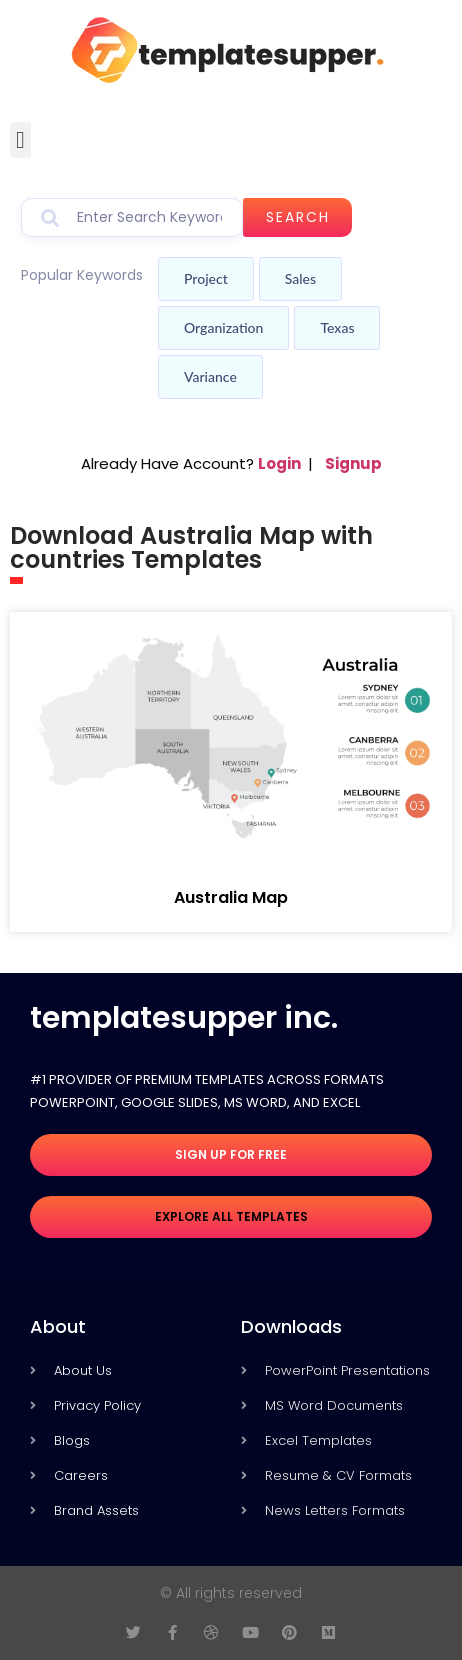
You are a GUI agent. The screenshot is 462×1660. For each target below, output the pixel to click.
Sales (300, 278)
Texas (337, 327)
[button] (20, 140)
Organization (223, 327)
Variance (210, 376)
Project (206, 278)
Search (298, 217)
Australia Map (231, 897)
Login (279, 463)
